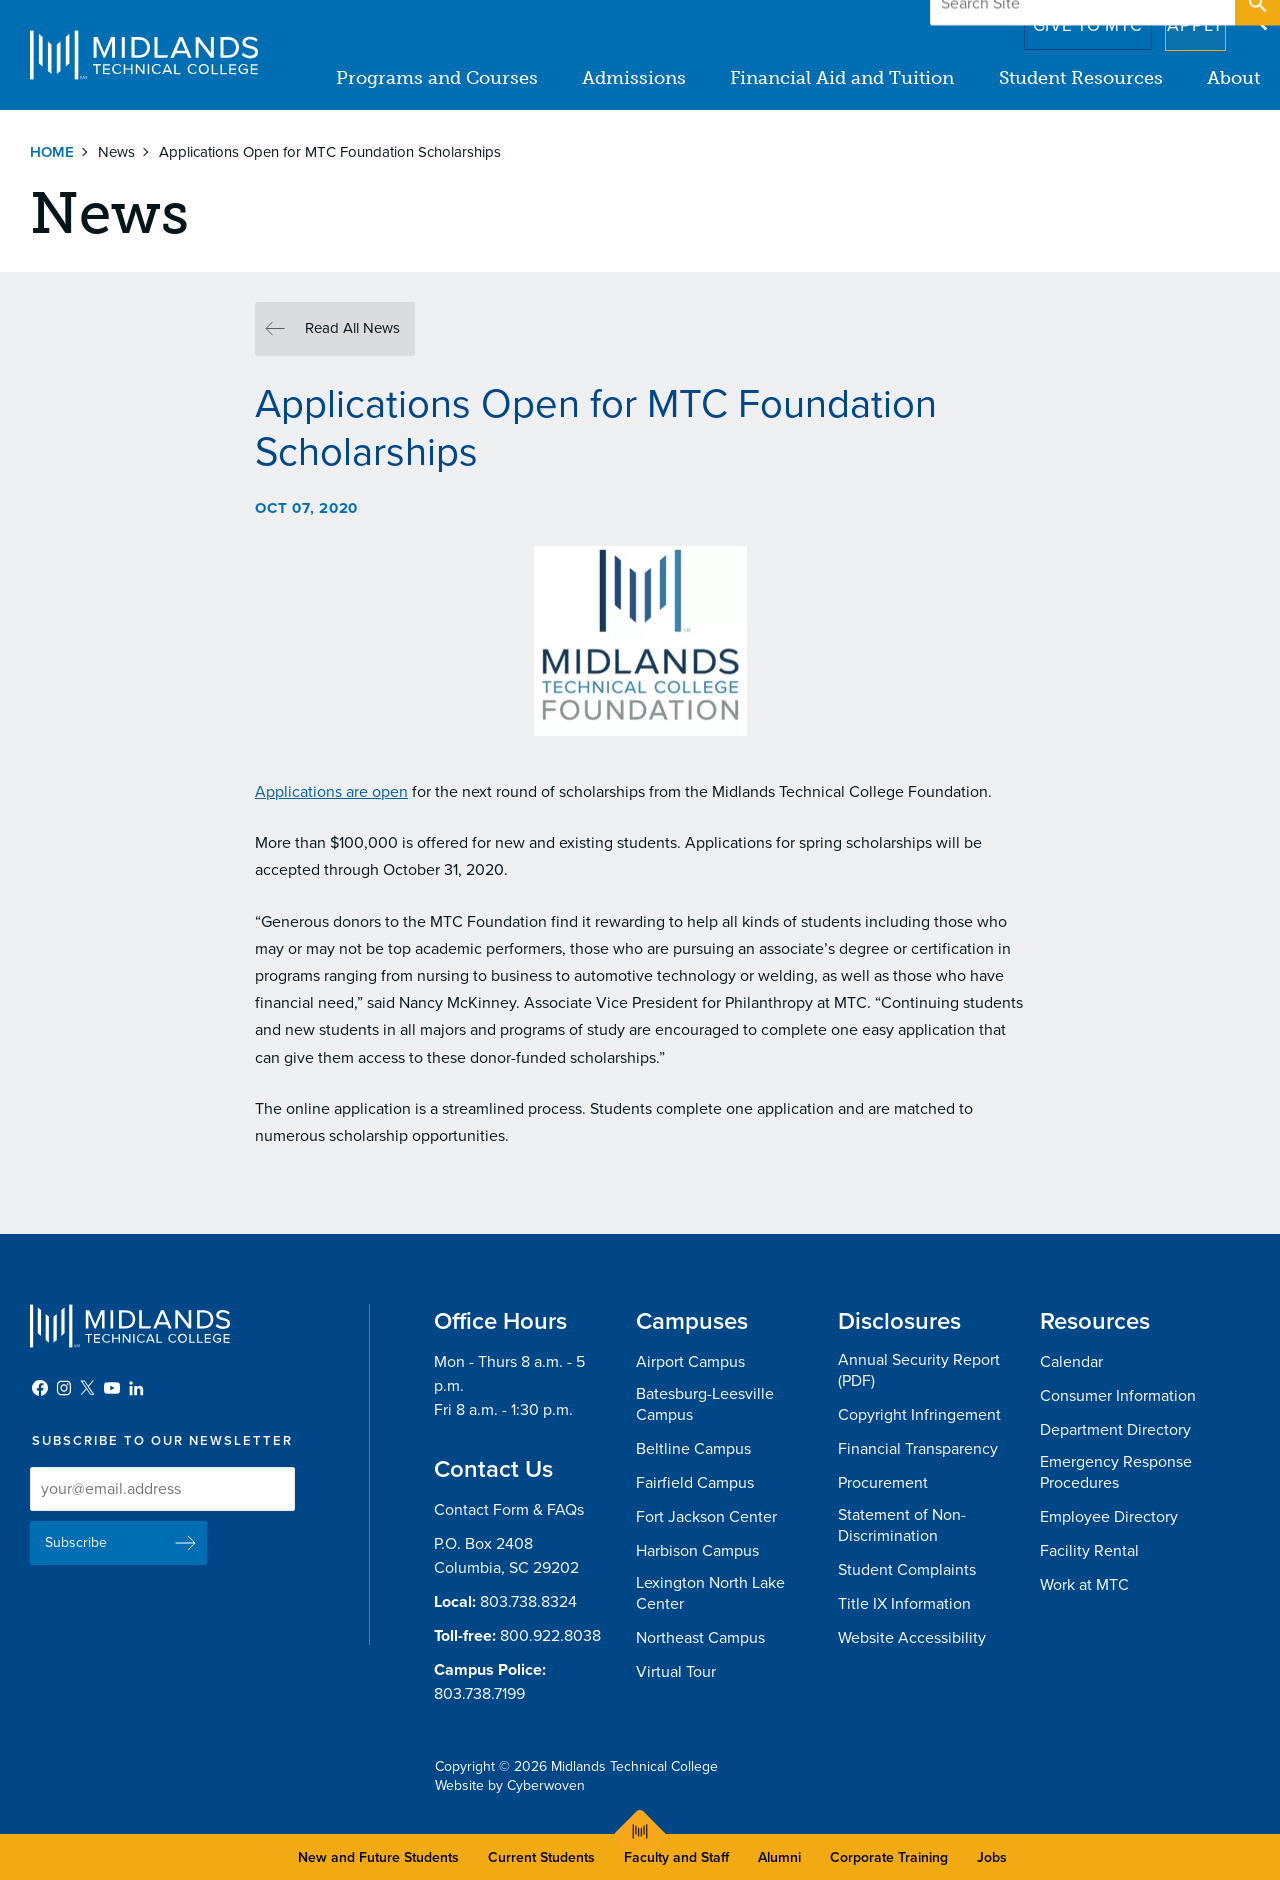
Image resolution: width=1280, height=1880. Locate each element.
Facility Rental (1089, 1551)
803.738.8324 (528, 1602)
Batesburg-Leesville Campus (705, 1404)
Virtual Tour (676, 1672)
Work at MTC (1084, 1585)
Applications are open (331, 792)
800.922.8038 (550, 1636)
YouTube (112, 1388)
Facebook (40, 1388)
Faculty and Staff (676, 1857)
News (116, 152)
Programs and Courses (438, 78)
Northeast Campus (700, 1638)
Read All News (352, 328)
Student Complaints (907, 1570)
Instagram (64, 1388)
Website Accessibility (912, 1638)
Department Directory (1115, 1430)
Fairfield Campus (695, 1483)
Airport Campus (690, 1362)
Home (52, 152)
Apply (1183, 19)
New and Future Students (378, 1857)
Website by (510, 1785)
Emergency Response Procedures (1116, 1472)
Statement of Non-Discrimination (902, 1525)
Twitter (88, 1388)
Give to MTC (1061, 19)
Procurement (883, 1483)
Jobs (992, 1857)
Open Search (1256, 19)
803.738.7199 (479, 1694)
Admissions (635, 78)
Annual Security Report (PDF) (919, 1370)
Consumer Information (1118, 1396)
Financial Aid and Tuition (843, 78)
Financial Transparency (918, 1449)
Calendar (1071, 1362)
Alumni (779, 1857)
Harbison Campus (697, 1551)
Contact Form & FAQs (509, 1510)
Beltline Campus (693, 1449)
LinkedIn (136, 1388)
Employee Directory (1109, 1517)
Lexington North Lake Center (710, 1593)
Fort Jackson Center (706, 1517)
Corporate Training (889, 1857)
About (1233, 78)
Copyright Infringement (919, 1415)
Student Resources (1081, 78)
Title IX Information (904, 1604)
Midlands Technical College (144, 55)
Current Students (541, 1857)
